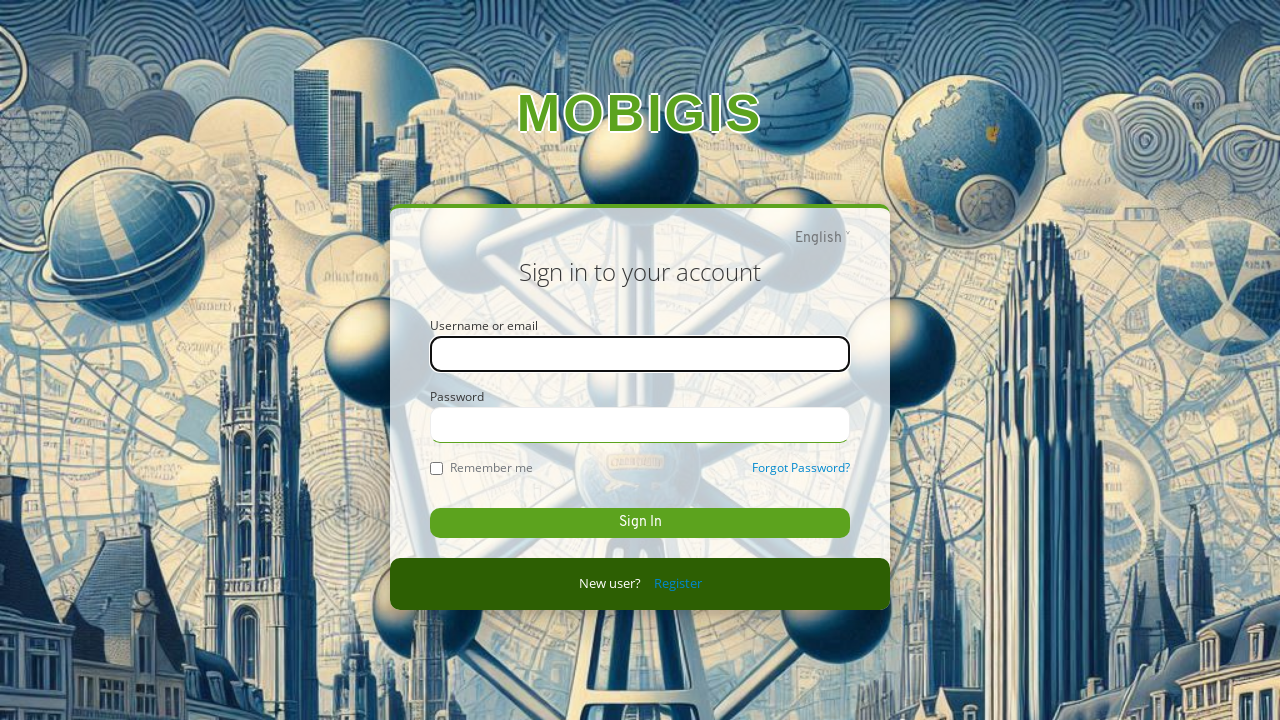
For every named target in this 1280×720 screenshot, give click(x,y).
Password (457, 396)
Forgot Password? (801, 467)
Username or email (484, 325)
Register (678, 583)
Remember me (481, 467)
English (818, 238)
